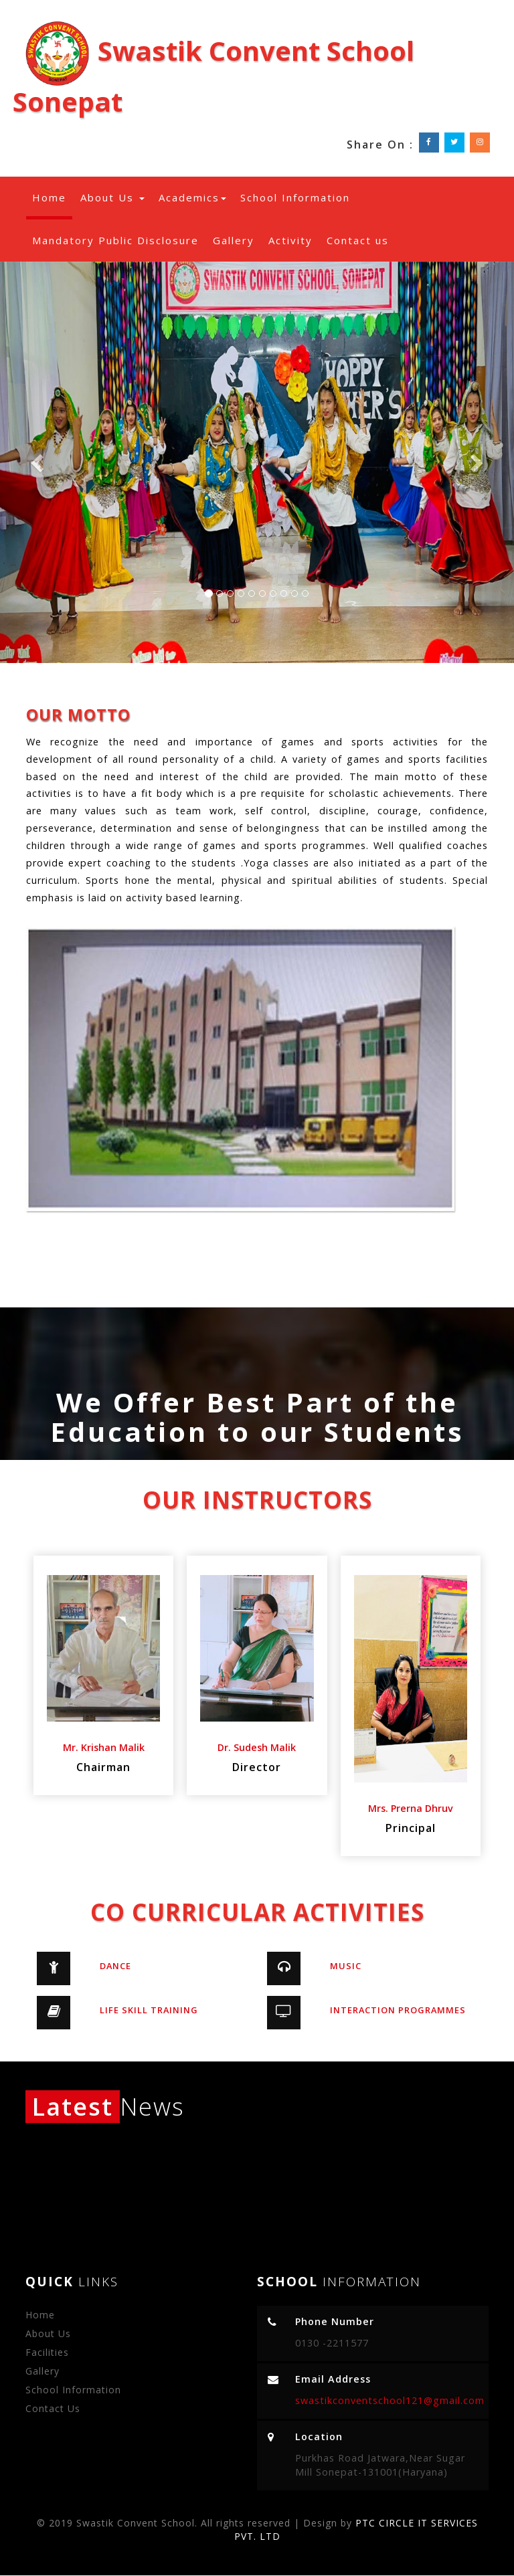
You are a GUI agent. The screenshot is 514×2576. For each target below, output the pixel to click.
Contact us (358, 240)
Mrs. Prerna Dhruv (410, 1808)
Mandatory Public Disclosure (115, 240)
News (105, 2106)
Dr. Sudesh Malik (257, 1747)
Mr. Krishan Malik (104, 1747)
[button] (38, 462)
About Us (112, 197)
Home (52, 197)
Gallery (233, 240)
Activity (290, 240)
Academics (192, 197)
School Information (295, 197)
